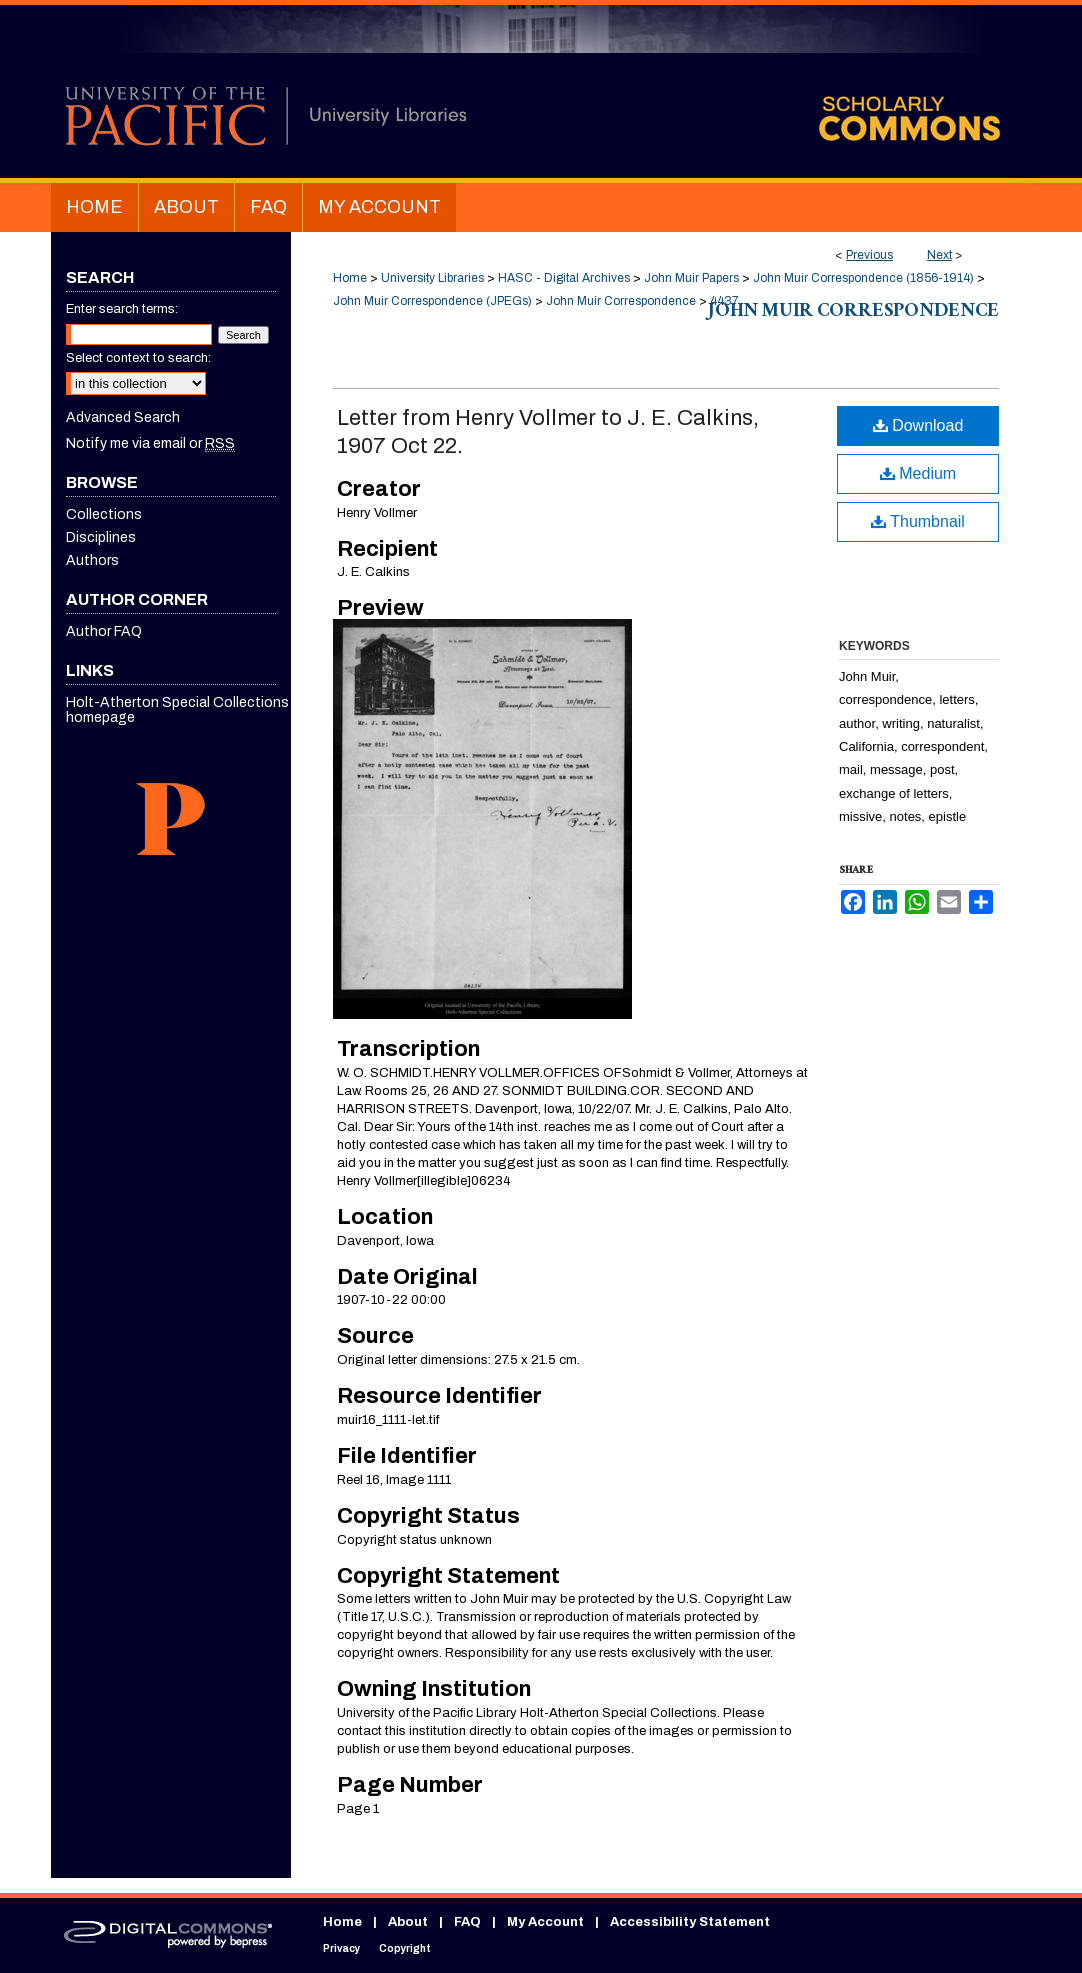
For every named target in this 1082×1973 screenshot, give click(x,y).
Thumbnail (918, 521)
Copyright (405, 1948)
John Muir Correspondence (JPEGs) (432, 301)
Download (918, 425)
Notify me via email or (150, 443)
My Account (545, 1922)
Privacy (341, 1948)
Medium (918, 473)
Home (350, 278)
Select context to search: (138, 358)
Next (939, 255)
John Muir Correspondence (621, 301)
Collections (104, 514)
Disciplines (101, 537)
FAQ (467, 1922)
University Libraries (432, 278)
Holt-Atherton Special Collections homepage (177, 710)
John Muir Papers (691, 278)
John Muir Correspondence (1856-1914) (863, 278)
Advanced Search (123, 417)
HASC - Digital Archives (564, 278)
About (408, 1922)
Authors (92, 560)
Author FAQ (104, 631)
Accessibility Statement (690, 1922)
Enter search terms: (122, 309)
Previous (869, 255)
